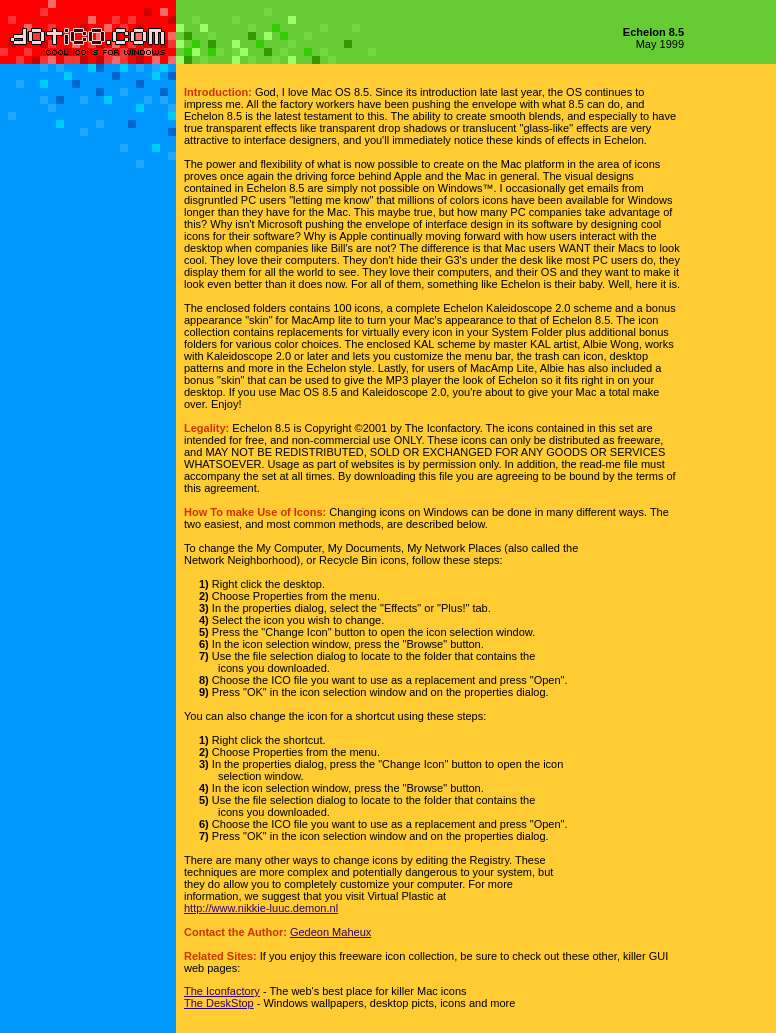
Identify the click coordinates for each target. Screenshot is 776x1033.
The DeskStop (219, 1003)
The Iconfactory (222, 991)
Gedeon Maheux (330, 932)
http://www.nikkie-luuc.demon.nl (261, 908)
